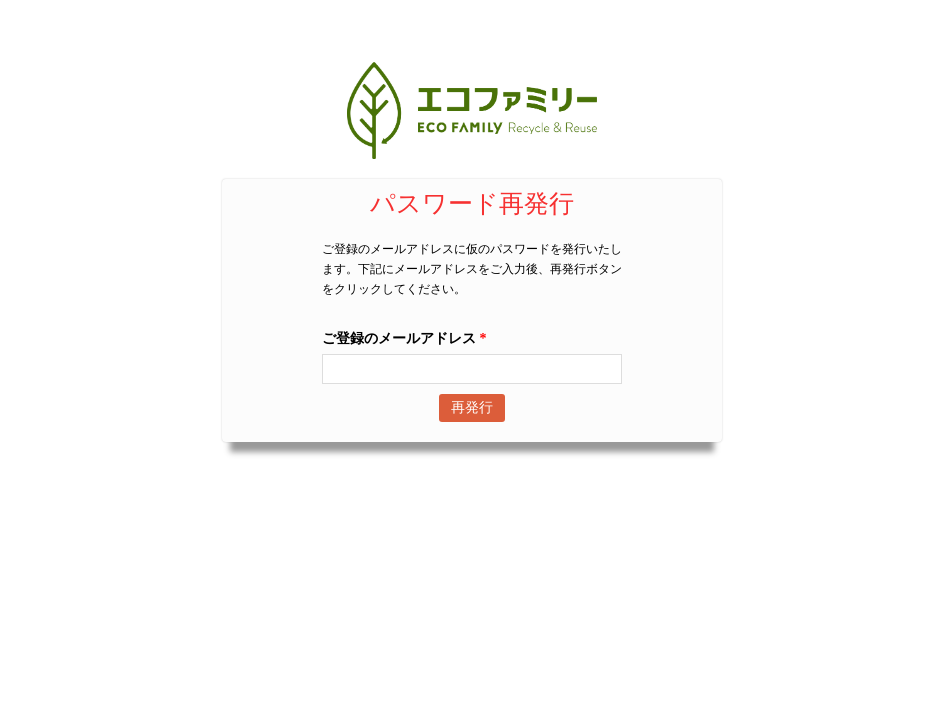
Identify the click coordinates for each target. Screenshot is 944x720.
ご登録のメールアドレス (404, 338)
